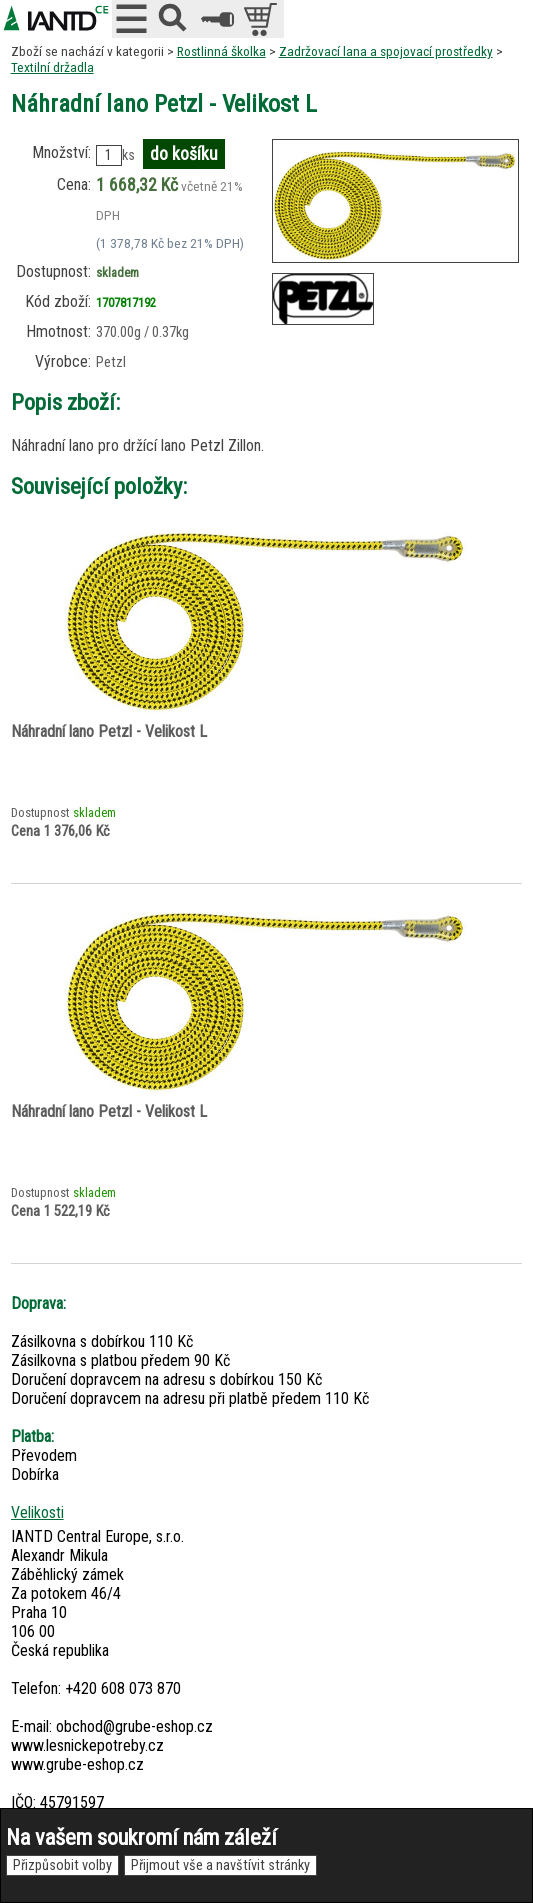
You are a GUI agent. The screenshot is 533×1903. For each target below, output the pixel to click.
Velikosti (37, 1512)
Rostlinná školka (221, 51)
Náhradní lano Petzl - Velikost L (109, 731)
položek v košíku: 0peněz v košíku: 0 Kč (262, 19)
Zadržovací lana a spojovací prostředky (386, 51)
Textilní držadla (52, 67)
